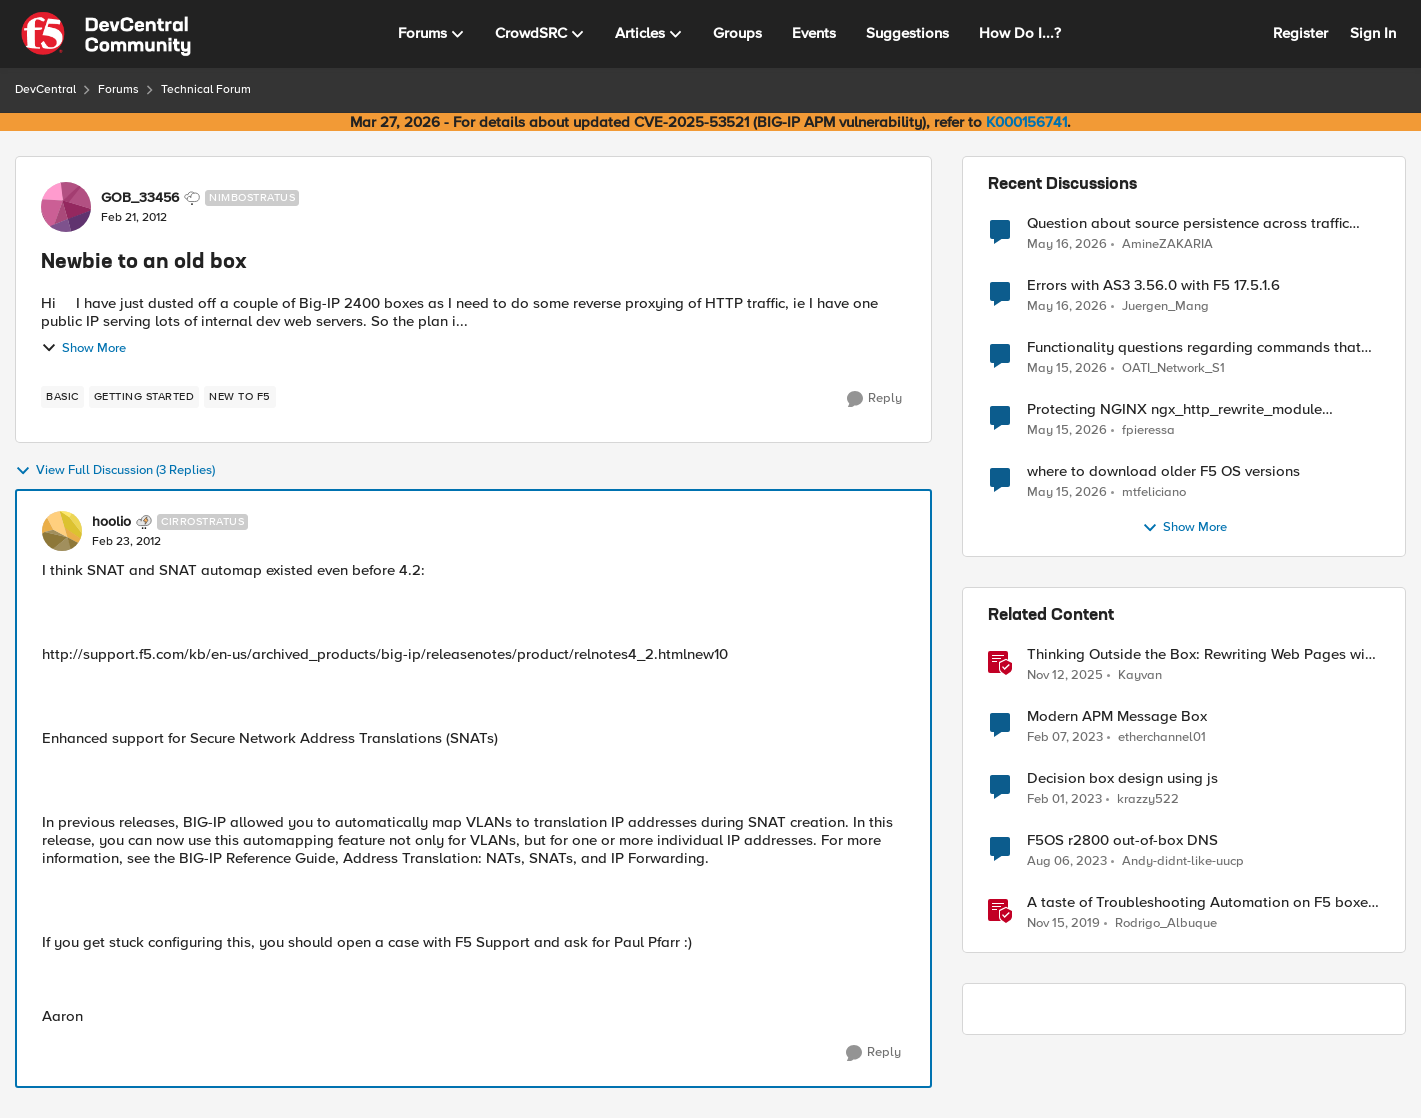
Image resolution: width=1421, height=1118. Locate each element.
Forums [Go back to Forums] (118, 89)
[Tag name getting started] (144, 397)
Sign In (1373, 33)
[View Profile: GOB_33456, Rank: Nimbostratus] (66, 207)
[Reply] (874, 399)
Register (1300, 33)
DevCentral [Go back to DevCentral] (45, 89)
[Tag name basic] (62, 397)
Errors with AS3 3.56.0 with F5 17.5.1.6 (1153, 285)
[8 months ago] (1065, 676)
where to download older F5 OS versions (1163, 471)
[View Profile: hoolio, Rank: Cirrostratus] (62, 531)
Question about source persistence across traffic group (1188, 223)
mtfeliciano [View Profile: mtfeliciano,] (1154, 492)
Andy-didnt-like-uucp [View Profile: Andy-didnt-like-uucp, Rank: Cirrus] (1183, 861)
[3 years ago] (1065, 738)
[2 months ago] (1067, 244)
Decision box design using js (1122, 778)
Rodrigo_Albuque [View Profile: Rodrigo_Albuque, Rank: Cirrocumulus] (1166, 923)
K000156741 (1026, 122)
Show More (83, 348)
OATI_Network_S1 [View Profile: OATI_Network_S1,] (1173, 368)
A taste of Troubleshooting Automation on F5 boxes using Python (1201, 902)
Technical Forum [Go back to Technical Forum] (206, 89)
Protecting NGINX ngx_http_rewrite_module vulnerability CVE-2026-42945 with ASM (1174, 409)
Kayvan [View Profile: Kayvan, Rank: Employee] (1140, 675)
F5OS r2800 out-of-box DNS (1122, 840)
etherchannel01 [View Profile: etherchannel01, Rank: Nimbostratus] (1162, 737)
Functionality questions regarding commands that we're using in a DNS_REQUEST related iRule (1194, 347)
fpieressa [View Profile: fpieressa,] (1148, 430)
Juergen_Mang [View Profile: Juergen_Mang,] (1165, 306)
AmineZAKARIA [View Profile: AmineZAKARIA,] (1167, 243)
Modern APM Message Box (1117, 716)
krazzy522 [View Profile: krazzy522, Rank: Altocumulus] (1148, 799)
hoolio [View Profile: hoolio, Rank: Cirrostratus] (111, 522)
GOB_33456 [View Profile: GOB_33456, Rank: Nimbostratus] (140, 198)
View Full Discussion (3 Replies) (115, 471)
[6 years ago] (1063, 924)
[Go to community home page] (106, 34)
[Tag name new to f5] (240, 397)
